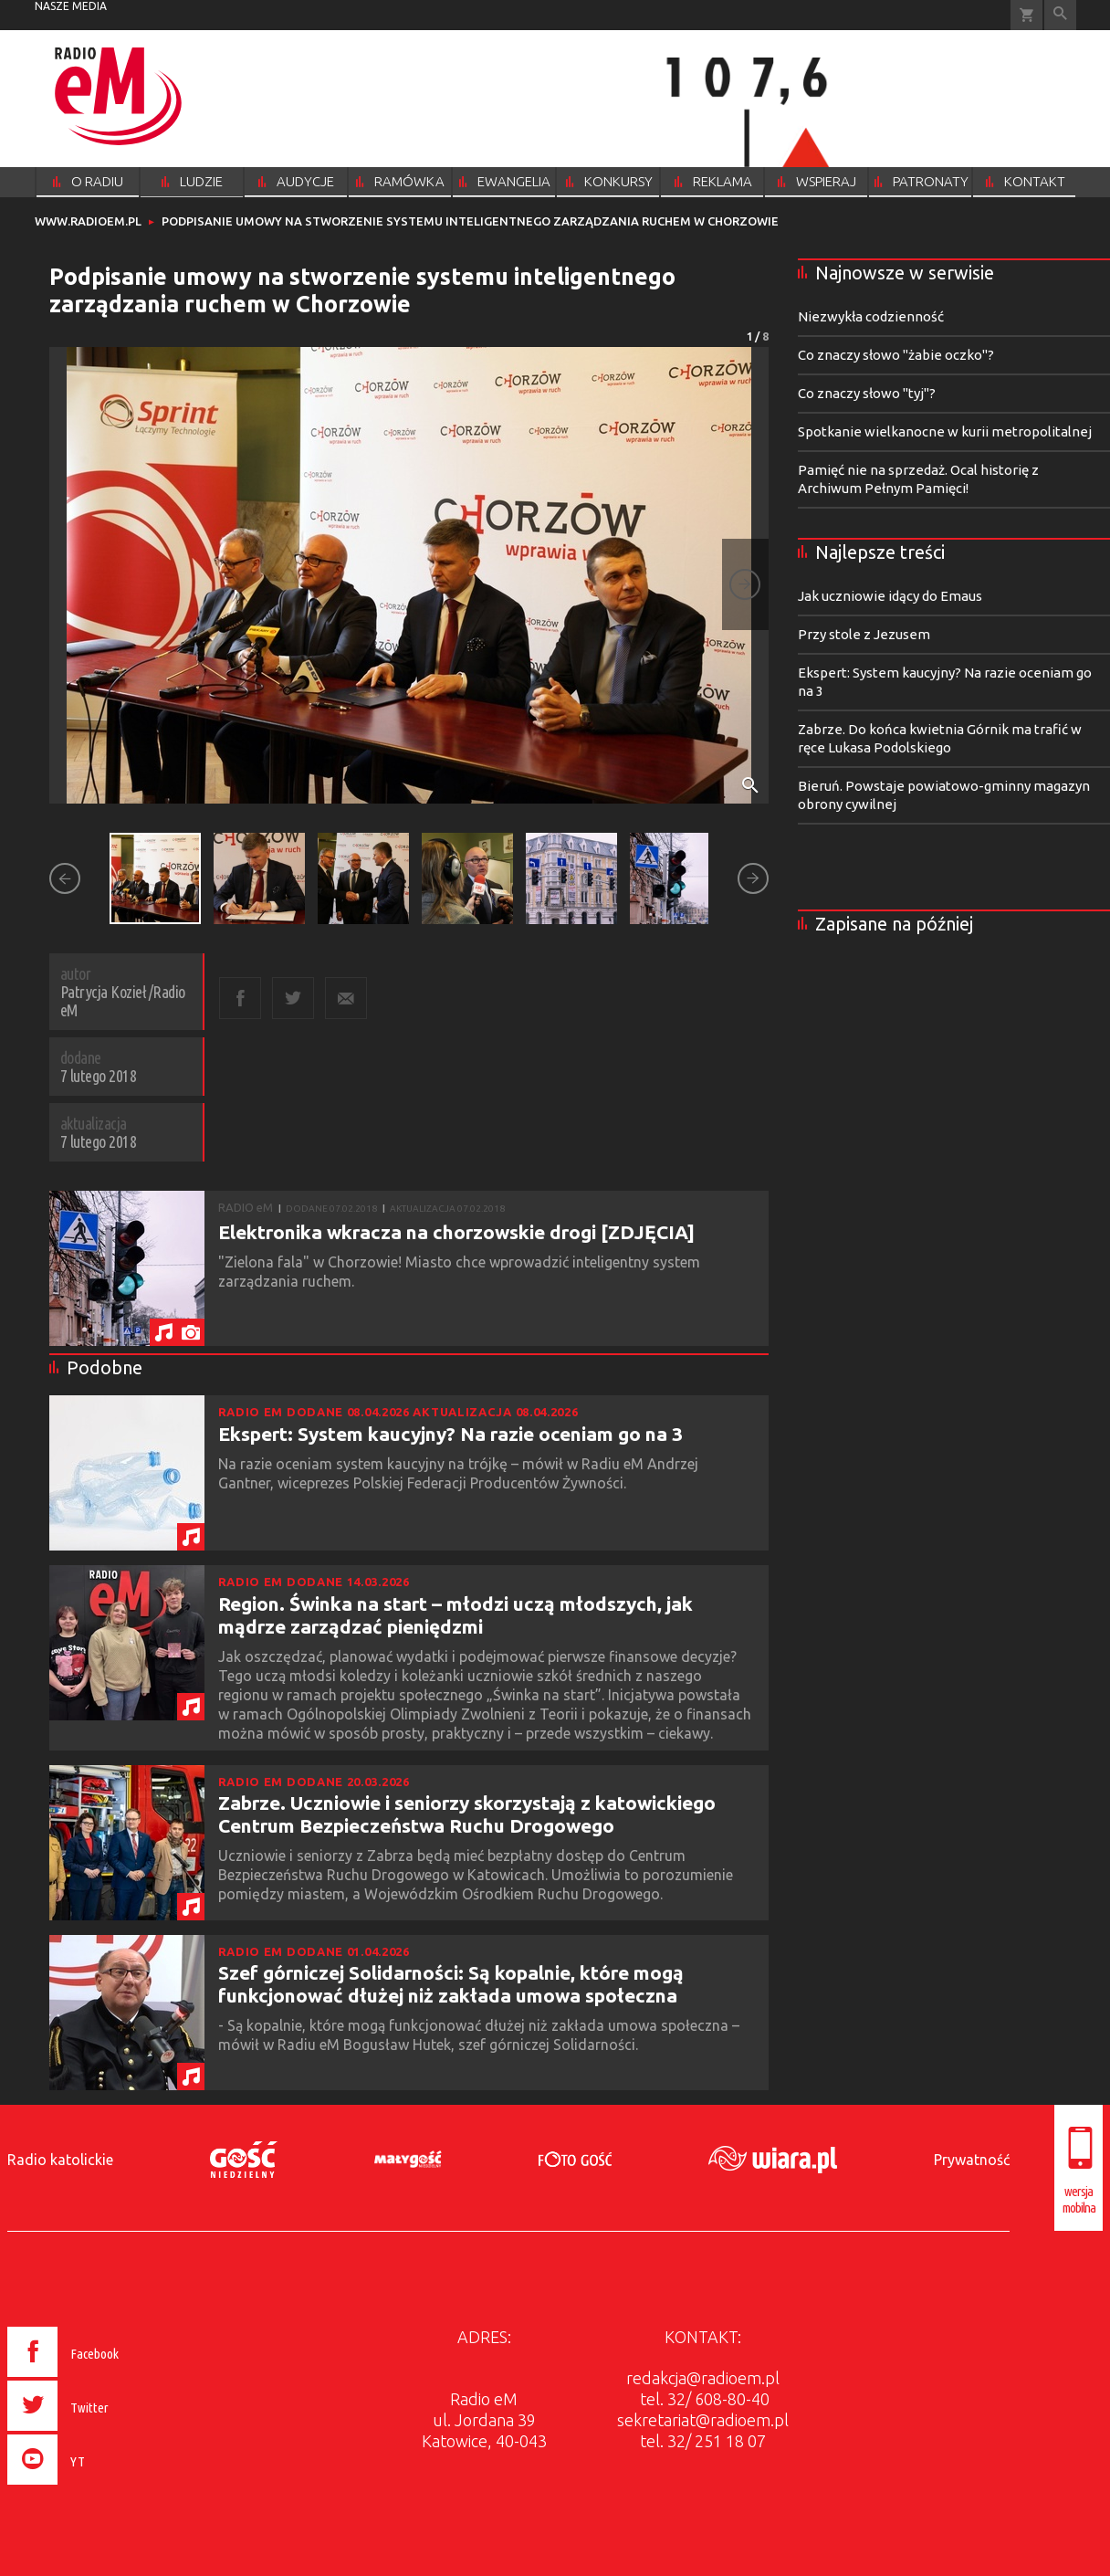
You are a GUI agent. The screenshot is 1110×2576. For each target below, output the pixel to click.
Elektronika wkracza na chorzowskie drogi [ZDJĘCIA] (456, 1232)
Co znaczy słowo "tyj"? (867, 393)
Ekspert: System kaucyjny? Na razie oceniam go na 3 (450, 1434)
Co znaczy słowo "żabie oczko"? (896, 355)
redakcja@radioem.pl (703, 2378)
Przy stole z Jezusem (864, 634)
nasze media (71, 6)
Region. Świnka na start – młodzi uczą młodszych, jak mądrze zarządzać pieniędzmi (455, 1615)
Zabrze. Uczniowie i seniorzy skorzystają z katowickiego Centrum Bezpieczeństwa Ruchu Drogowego (467, 1814)
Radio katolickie (60, 2159)
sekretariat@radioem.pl (703, 2420)
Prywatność (972, 2159)
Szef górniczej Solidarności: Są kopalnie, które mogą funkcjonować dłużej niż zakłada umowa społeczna (451, 1983)
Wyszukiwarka (1060, 15)
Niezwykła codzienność (871, 316)
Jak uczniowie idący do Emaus (890, 596)
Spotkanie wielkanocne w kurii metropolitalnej (945, 431)
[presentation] (101, 2487)
